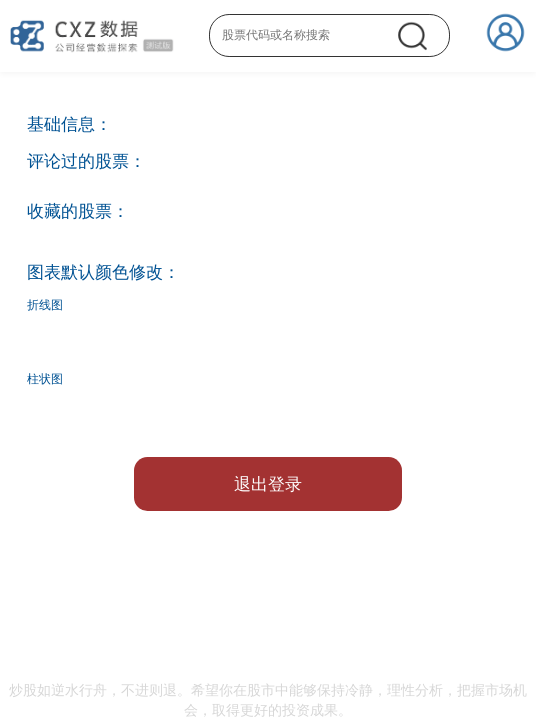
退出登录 (268, 484)
